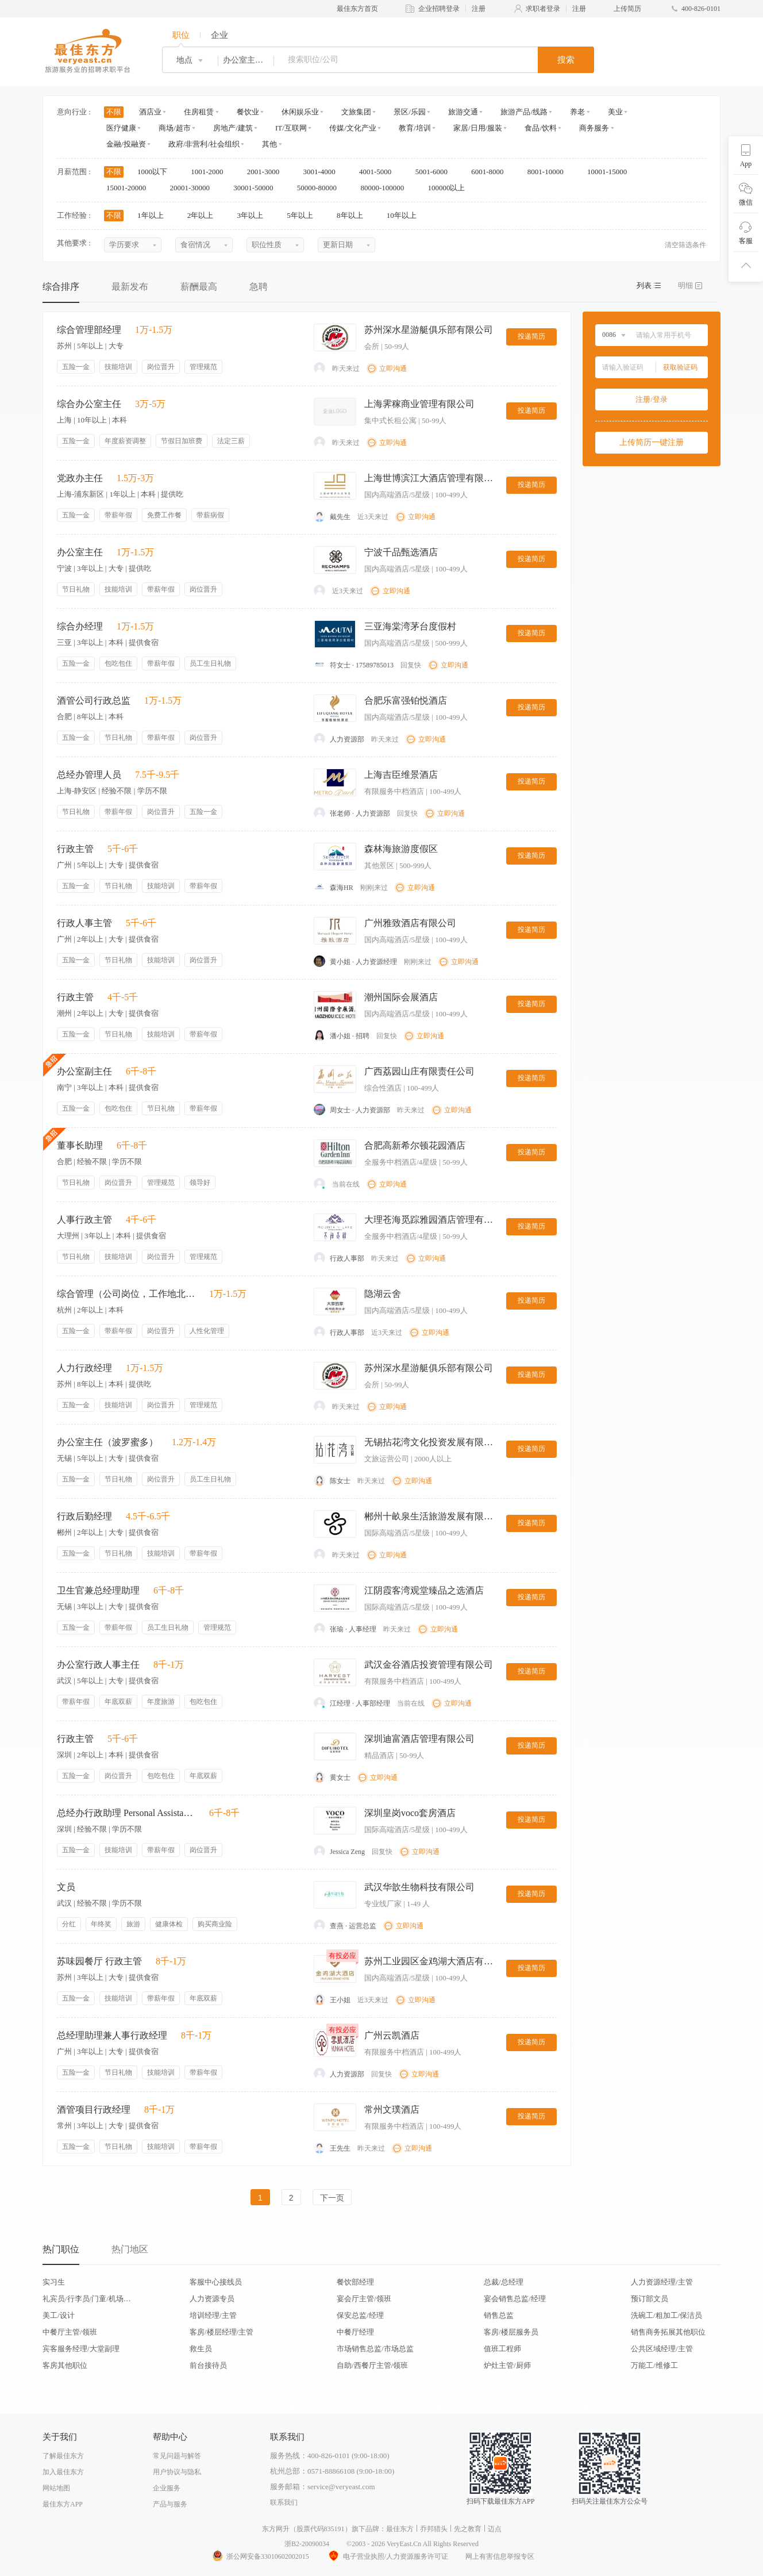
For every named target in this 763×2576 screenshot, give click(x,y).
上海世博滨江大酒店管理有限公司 (430, 478)
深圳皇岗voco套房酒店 (410, 1813)
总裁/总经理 (503, 2282)
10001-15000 (611, 171)
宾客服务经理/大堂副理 (81, 2348)
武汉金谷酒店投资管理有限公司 (428, 1664)
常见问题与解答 (177, 2456)
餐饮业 (248, 112)
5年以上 (304, 215)
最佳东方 (400, 2529)
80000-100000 (385, 187)
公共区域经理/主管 (662, 2348)
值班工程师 (502, 2348)
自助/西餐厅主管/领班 (372, 2365)
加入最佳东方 (63, 2472)
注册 (478, 9)
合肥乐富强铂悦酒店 (405, 700)
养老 (577, 112)
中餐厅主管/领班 (70, 2332)
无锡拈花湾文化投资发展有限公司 (430, 1442)
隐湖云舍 (382, 1294)
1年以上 (154, 215)
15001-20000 (130, 187)
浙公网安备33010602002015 (260, 2556)
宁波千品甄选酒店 (401, 552)
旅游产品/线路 (524, 112)
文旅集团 (356, 112)
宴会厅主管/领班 (364, 2298)
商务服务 (594, 128)
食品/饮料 (541, 128)
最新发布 (129, 286)
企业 (219, 35)
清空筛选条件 (685, 245)
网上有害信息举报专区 (499, 2556)
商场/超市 (175, 128)
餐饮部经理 (355, 2282)
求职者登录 (543, 9)
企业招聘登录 (439, 9)
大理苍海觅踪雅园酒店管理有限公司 (430, 1219)
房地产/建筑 (233, 128)
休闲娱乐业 (300, 112)
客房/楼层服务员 (511, 2332)
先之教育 (467, 2529)
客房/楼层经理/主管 (221, 2332)
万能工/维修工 (654, 2365)
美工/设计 (59, 2315)
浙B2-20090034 (306, 2544)
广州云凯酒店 (391, 2035)
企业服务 (166, 2488)
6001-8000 (491, 171)
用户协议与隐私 (177, 2472)
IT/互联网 (291, 128)
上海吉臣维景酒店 (401, 775)
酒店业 (150, 112)
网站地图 (56, 2488)
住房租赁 (199, 112)
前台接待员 (208, 2365)
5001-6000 (435, 171)
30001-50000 (257, 187)
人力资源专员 (212, 2298)
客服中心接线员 (216, 2282)
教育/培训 (415, 128)
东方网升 (276, 2529)
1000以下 (156, 171)
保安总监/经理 (360, 2315)
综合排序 (61, 286)
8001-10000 (549, 171)
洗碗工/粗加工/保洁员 (666, 2315)
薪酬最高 (198, 286)
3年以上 (254, 215)
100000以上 (449, 187)
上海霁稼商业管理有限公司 (419, 404)
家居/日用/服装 (477, 128)
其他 (269, 144)
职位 (181, 35)
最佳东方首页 (357, 9)
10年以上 (405, 215)
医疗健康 (121, 128)
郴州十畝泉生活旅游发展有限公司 (430, 1516)
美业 (615, 112)
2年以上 (204, 215)
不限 (113, 112)
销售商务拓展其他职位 (668, 2332)
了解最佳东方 (63, 2456)
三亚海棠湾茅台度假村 (410, 626)
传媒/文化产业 (352, 128)
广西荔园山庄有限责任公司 (419, 1071)
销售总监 (499, 2315)
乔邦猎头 (434, 2529)
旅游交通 (463, 112)
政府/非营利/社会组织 (204, 144)
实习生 (54, 2282)
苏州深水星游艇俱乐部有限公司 (428, 330)
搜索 (566, 59)
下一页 (332, 2197)
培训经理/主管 (213, 2315)
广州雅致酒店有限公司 (410, 923)
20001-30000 (194, 187)
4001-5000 (379, 171)
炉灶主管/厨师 (507, 2365)
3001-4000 (323, 171)
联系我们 (284, 2502)
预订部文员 (649, 2298)
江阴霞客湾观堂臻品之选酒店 (424, 1590)
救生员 (201, 2348)
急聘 (258, 286)
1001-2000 (211, 171)
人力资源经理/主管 (662, 2282)
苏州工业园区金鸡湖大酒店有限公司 (430, 1961)
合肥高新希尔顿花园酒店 (414, 1145)
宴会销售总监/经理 (515, 2298)
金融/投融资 (126, 144)
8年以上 (354, 215)
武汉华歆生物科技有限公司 (419, 1887)
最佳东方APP (63, 2504)
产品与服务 (170, 2504)
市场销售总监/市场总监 (375, 2348)
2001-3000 (267, 171)
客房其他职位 (65, 2365)
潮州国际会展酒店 (401, 997)
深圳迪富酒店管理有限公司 (419, 1739)
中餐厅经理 (355, 2332)
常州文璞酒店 (391, 2109)
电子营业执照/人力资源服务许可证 (387, 2556)
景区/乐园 (410, 112)
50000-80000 (321, 187)
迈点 (495, 2529)
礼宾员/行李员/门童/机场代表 (87, 2298)
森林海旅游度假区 (401, 849)
